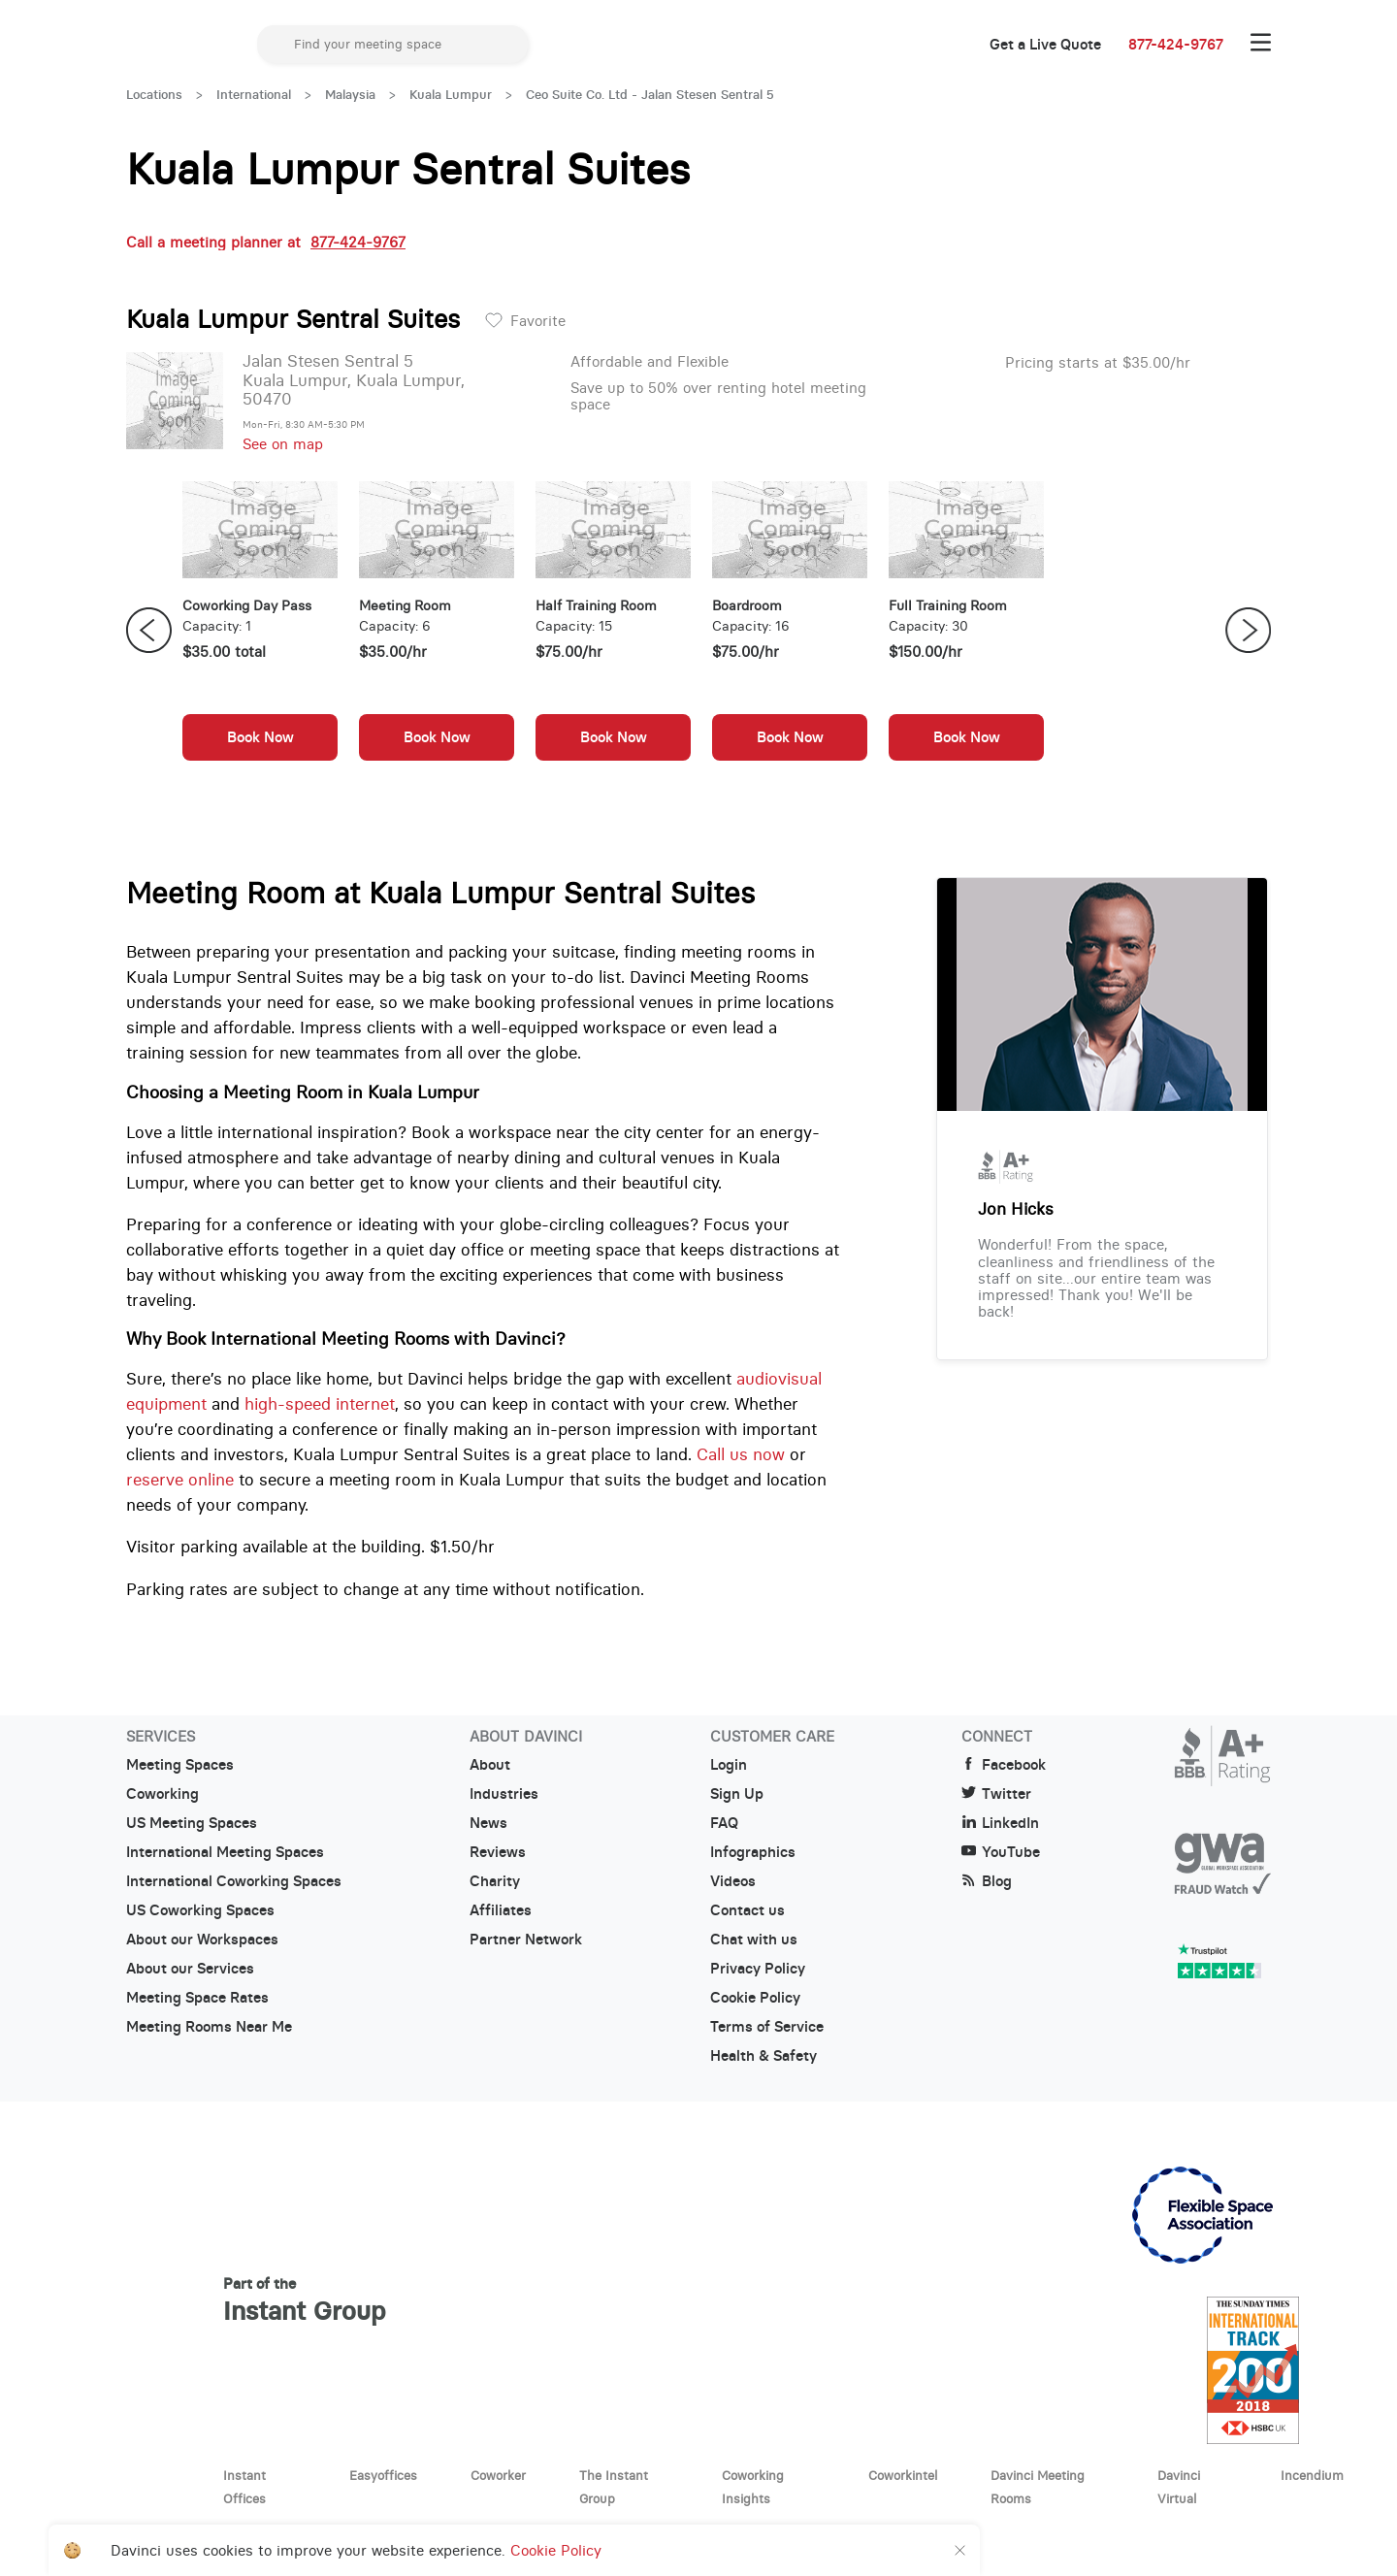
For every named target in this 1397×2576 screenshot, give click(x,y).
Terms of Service (767, 2027)
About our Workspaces (202, 1939)
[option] (260, 631)
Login (728, 1765)
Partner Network (526, 1939)
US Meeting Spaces (191, 1823)
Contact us (747, 1910)
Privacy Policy (757, 1968)
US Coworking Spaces (200, 1910)
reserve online (180, 1479)
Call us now (741, 1454)
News (488, 1823)
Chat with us (753, 1939)
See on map (283, 444)
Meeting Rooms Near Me (209, 2027)
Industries (504, 1794)
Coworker (498, 2475)
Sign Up (736, 1794)
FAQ (724, 1823)
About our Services (190, 1968)
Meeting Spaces (180, 1765)
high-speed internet (319, 1404)
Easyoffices (383, 2475)
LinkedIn (1000, 1823)
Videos (733, 1881)
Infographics (753, 1852)
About (490, 1765)
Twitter (996, 1794)
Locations (154, 94)
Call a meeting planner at (266, 242)
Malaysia (350, 94)
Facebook (1003, 1765)
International (253, 94)
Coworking (162, 1794)
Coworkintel (902, 2475)
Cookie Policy (755, 1997)
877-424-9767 (1175, 44)
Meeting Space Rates (197, 1997)
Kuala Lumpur (450, 94)
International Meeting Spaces (225, 1852)
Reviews (498, 1852)
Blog (986, 1881)
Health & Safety (763, 2056)
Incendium (1312, 2475)
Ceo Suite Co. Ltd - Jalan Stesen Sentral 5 (650, 94)
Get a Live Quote (1045, 44)
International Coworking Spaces (233, 1881)
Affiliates (501, 1910)
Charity (495, 1881)
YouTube (1000, 1852)
